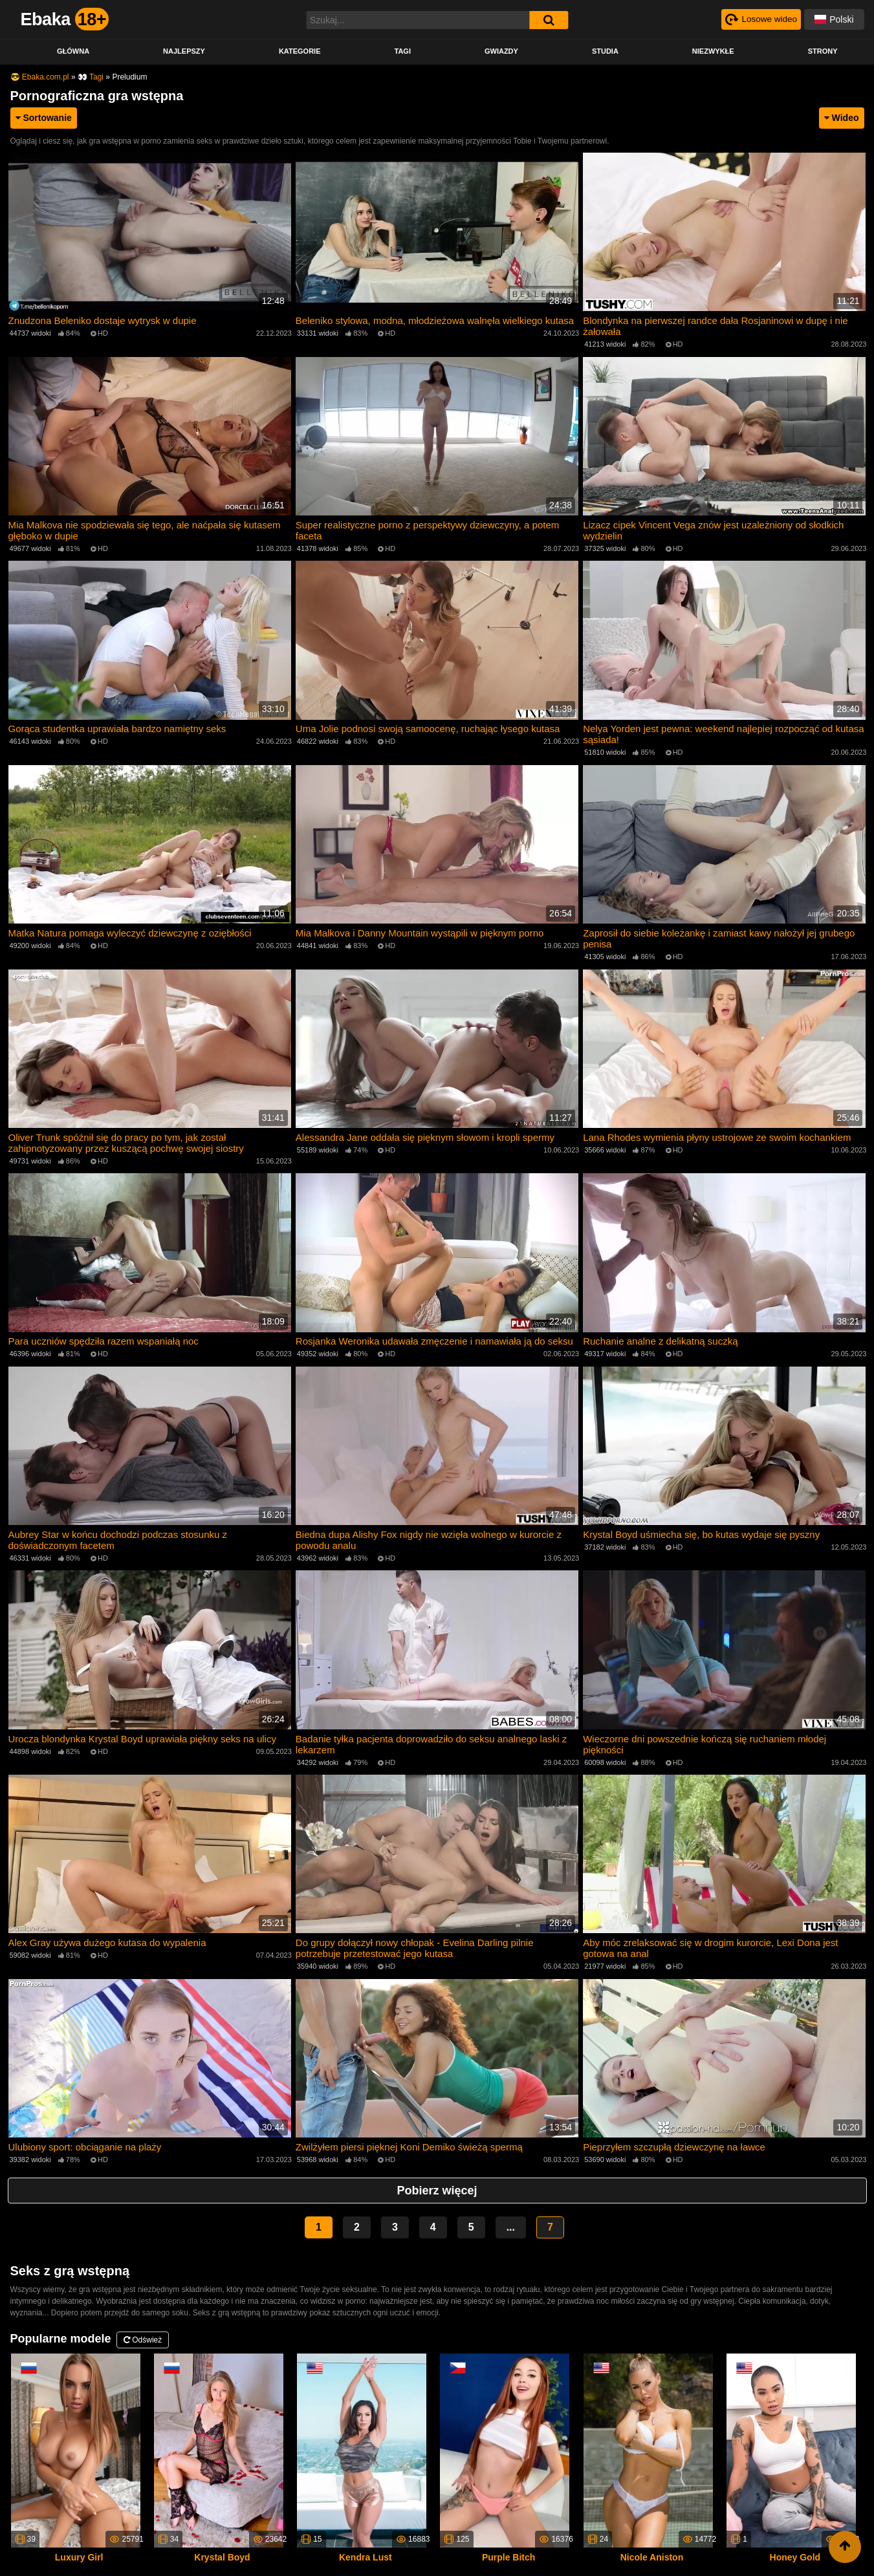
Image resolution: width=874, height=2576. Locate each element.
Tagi (402, 51)
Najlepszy (184, 51)
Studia (605, 51)
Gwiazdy (501, 51)
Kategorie (300, 51)
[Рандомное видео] (760, 19)
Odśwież (143, 2333)
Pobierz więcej (437, 2184)
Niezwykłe (713, 51)
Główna (73, 51)
